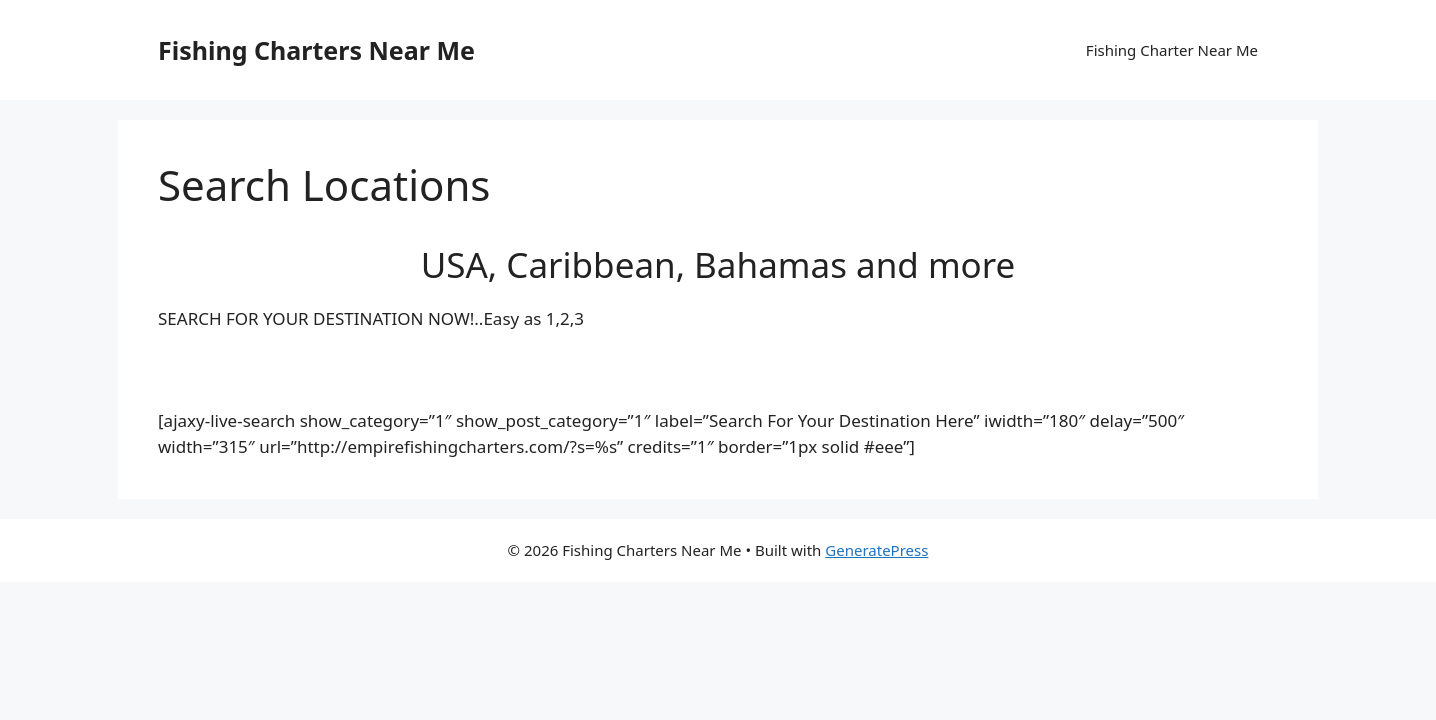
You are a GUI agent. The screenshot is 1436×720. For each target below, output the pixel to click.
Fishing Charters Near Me (316, 50)
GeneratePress (876, 550)
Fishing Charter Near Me (1172, 50)
